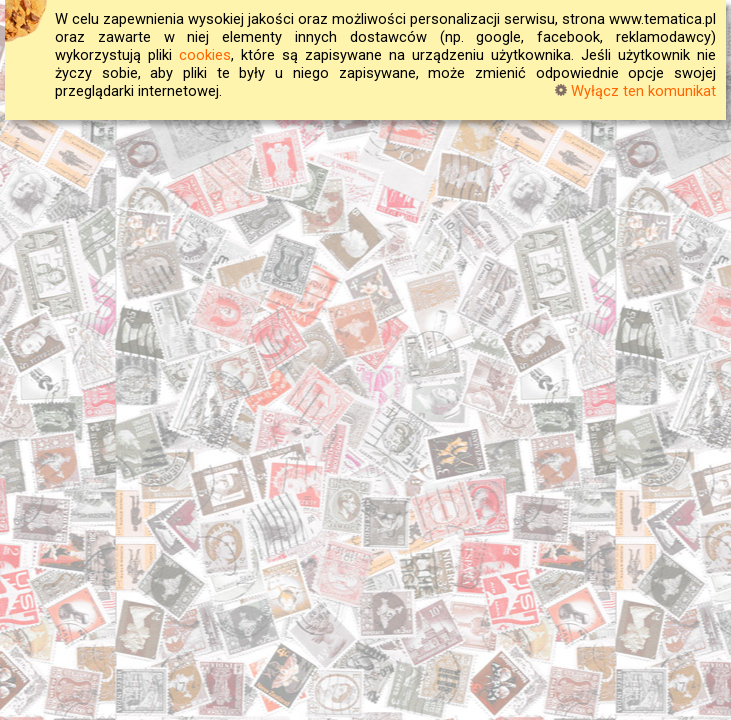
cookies (205, 55)
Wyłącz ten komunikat (635, 91)
